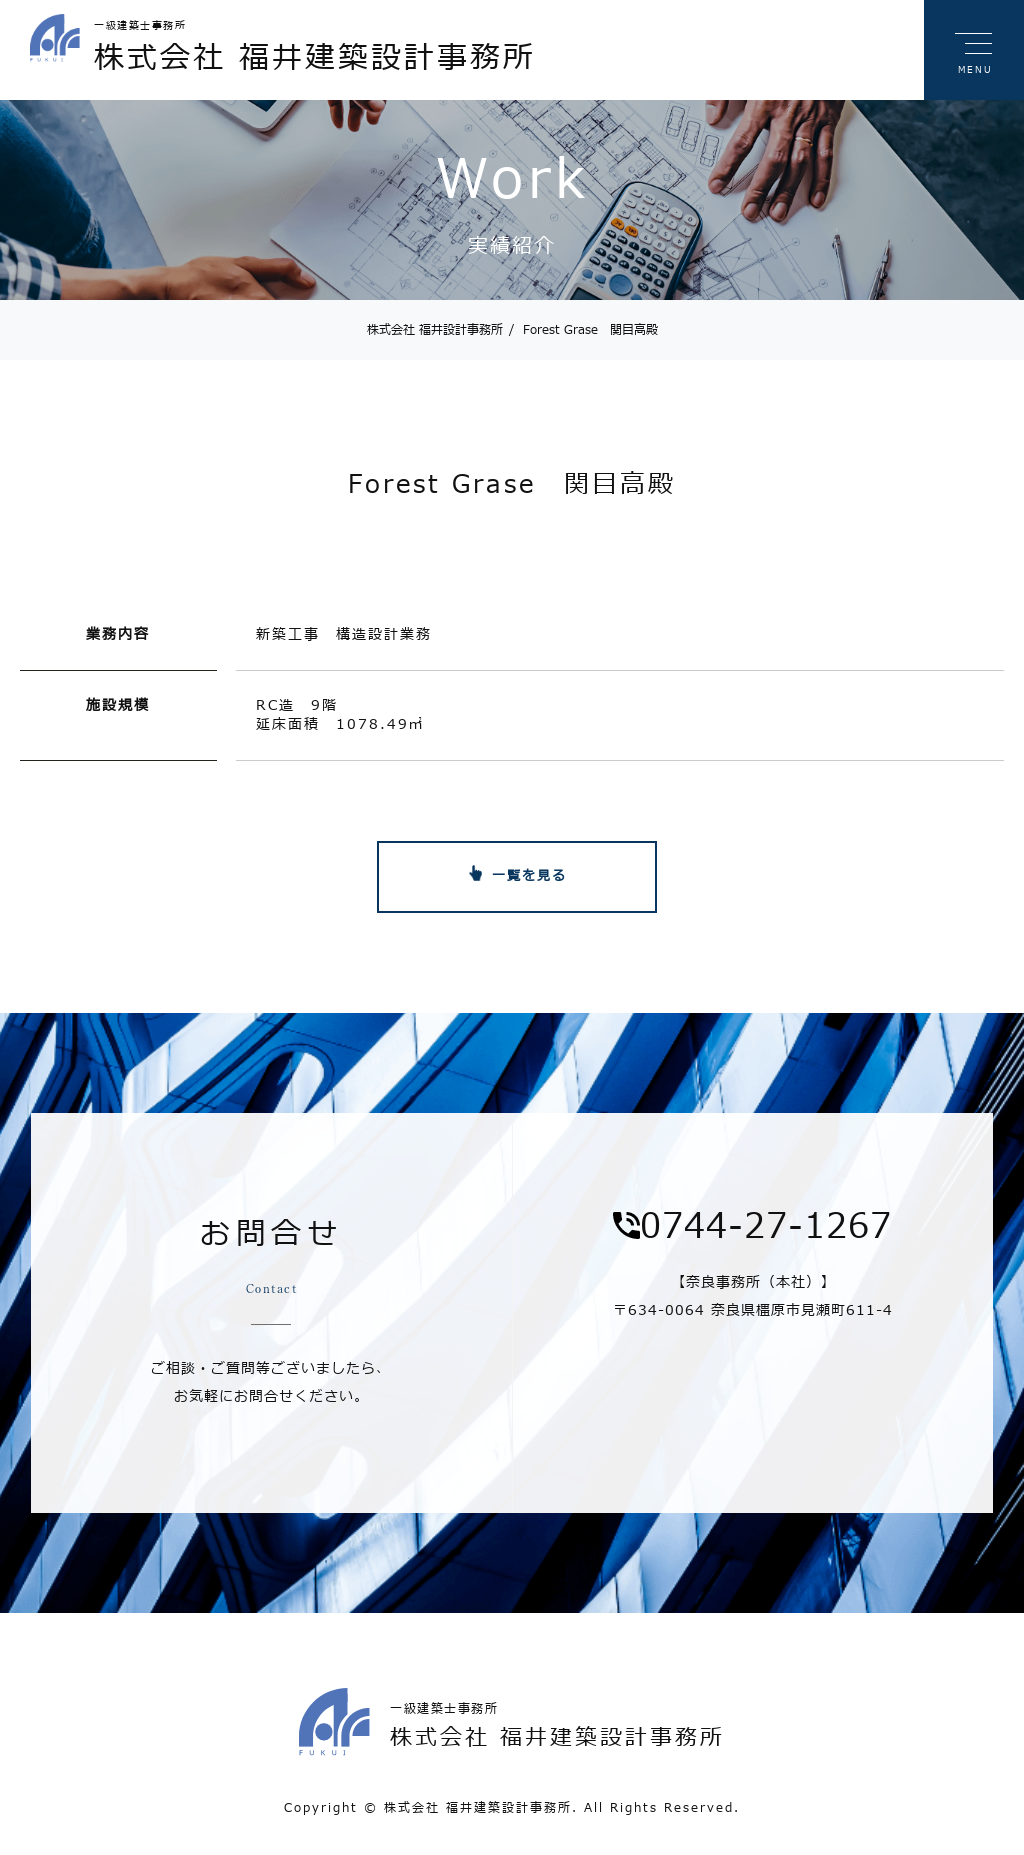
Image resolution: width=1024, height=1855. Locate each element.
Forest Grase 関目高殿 (583, 330)
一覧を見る (529, 876)
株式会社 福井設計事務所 (435, 330)
